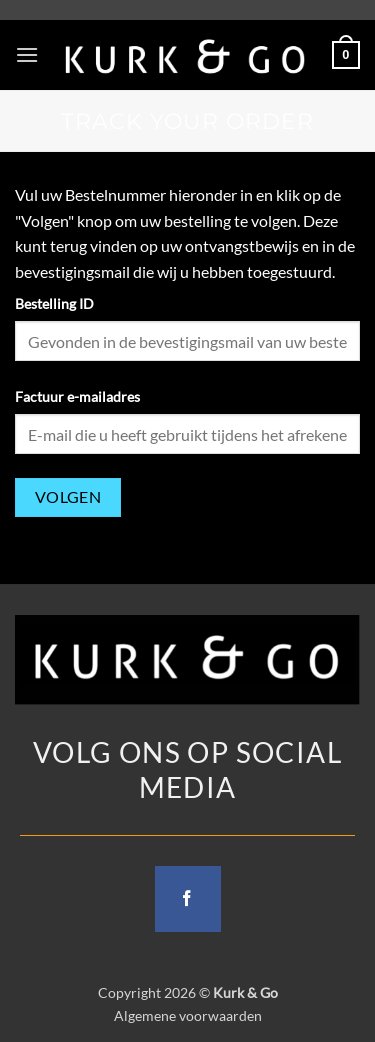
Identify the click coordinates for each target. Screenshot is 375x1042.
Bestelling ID (54, 303)
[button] (27, 54)
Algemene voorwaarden (188, 1015)
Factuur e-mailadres (77, 396)
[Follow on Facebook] (188, 899)
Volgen (68, 497)
